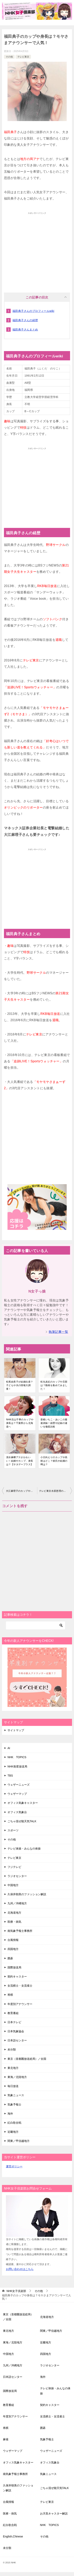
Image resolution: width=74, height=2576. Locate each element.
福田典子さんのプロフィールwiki (33, 311)
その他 (9, 56)
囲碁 (10, 1958)
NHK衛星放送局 (17, 1766)
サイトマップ (15, 1730)
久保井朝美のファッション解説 (26, 1894)
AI (8, 1748)
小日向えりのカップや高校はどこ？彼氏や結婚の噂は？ (53, 1461)
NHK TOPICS (16, 1757)
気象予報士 (14, 2104)
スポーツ (13, 1830)
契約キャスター (17, 1976)
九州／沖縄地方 (17, 1903)
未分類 (11, 2049)
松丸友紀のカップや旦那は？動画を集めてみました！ (53, 1385)
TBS (10, 1775)
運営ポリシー (14, 2166)
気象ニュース (15, 2095)
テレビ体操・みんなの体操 (24, 1848)
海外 (10, 2113)
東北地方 (13, 2067)
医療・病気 (14, 1921)
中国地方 (13, 1885)
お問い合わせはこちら (20, 2269)
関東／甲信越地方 (18, 2140)
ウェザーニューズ (18, 1784)
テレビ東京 (23, 56)
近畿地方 (13, 2131)
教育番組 (13, 2013)
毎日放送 (13, 2086)
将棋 (10, 1994)
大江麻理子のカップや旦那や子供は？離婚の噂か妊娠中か (21, 1491)
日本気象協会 (15, 2031)
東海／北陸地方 (17, 2077)
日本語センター (17, 2040)
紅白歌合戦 (14, 2122)
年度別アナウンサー (19, 2004)
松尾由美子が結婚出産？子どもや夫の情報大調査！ (19, 1385)
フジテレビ (14, 1867)
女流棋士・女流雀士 (19, 1985)
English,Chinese (13, 2536)
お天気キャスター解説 (54, 2513)
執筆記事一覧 (58, 1331)
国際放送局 (14, 1967)
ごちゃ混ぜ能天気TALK (21, 1821)
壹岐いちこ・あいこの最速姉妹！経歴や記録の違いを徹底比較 (53, 1423)
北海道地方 (14, 1912)
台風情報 (13, 1939)
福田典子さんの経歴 (25, 320)
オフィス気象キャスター (22, 1802)
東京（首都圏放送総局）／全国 (26, 2058)
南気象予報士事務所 (19, 1930)
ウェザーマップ (17, 1793)
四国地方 (13, 1949)
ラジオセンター (17, 1876)
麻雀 (5, 2439)
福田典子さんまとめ (25, 329)
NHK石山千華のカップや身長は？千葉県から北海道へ (19, 1423)
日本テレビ (14, 2022)
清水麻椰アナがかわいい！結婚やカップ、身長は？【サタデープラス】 (19, 1461)
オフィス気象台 (17, 1812)
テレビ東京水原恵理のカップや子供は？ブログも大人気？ (55, 1491)
